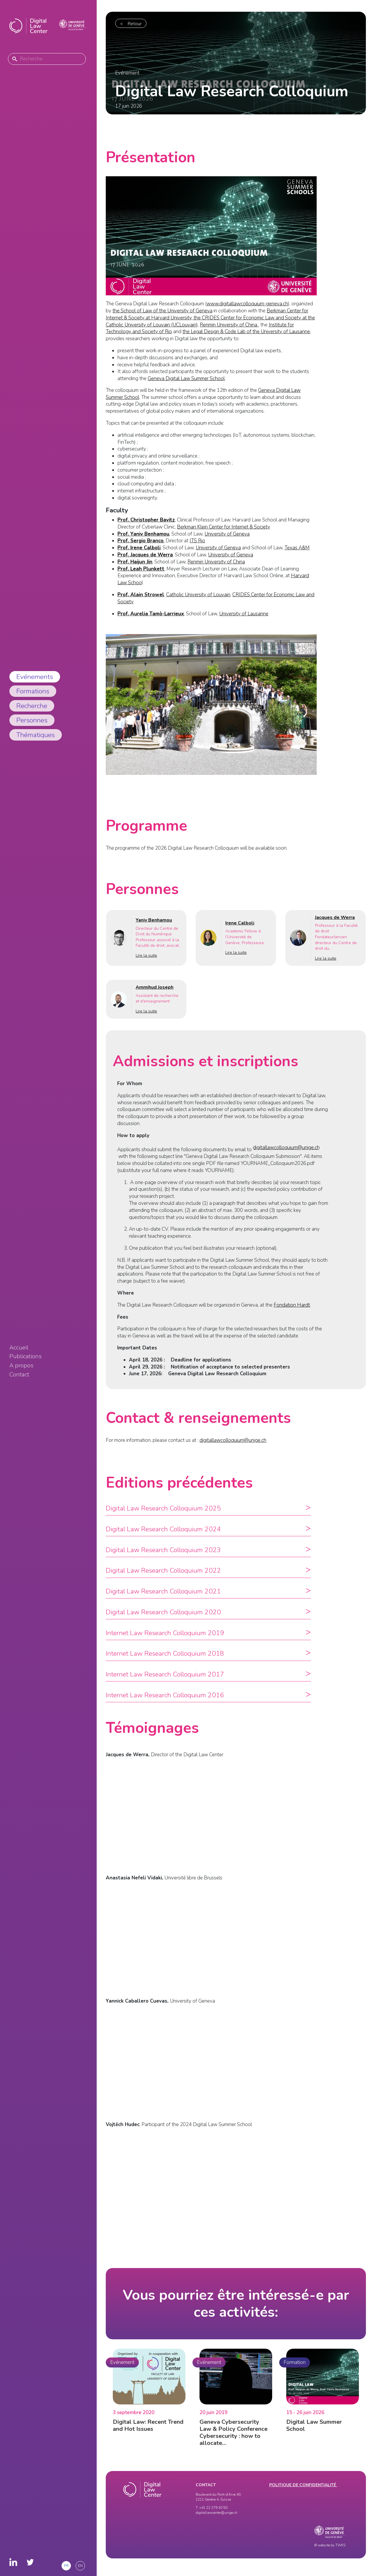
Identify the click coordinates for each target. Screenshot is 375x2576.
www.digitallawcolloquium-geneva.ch (247, 303)
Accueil (18, 1348)
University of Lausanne (243, 613)
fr (66, 2565)
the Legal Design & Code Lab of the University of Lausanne (246, 331)
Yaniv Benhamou (154, 928)
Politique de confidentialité (303, 2485)
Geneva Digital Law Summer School (186, 378)
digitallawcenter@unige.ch (216, 2512)
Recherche (31, 705)
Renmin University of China (229, 324)
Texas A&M (297, 547)
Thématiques (35, 734)
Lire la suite (146, 963)
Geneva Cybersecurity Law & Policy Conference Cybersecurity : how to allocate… (233, 2440)
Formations (32, 691)
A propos (21, 1366)
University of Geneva (227, 534)
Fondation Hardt (292, 1313)
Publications (25, 1356)
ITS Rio (197, 540)
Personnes (31, 720)
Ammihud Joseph (154, 995)
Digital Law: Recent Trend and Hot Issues (148, 2433)
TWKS (340, 2545)
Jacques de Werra (335, 925)
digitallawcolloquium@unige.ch (286, 1155)
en (80, 2565)
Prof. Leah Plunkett (140, 568)
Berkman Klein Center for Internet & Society (223, 527)
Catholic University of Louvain (198, 594)
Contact (19, 1375)
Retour (135, 24)
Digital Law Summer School (314, 2433)
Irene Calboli (239, 931)
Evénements (34, 676)
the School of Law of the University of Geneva (162, 310)
